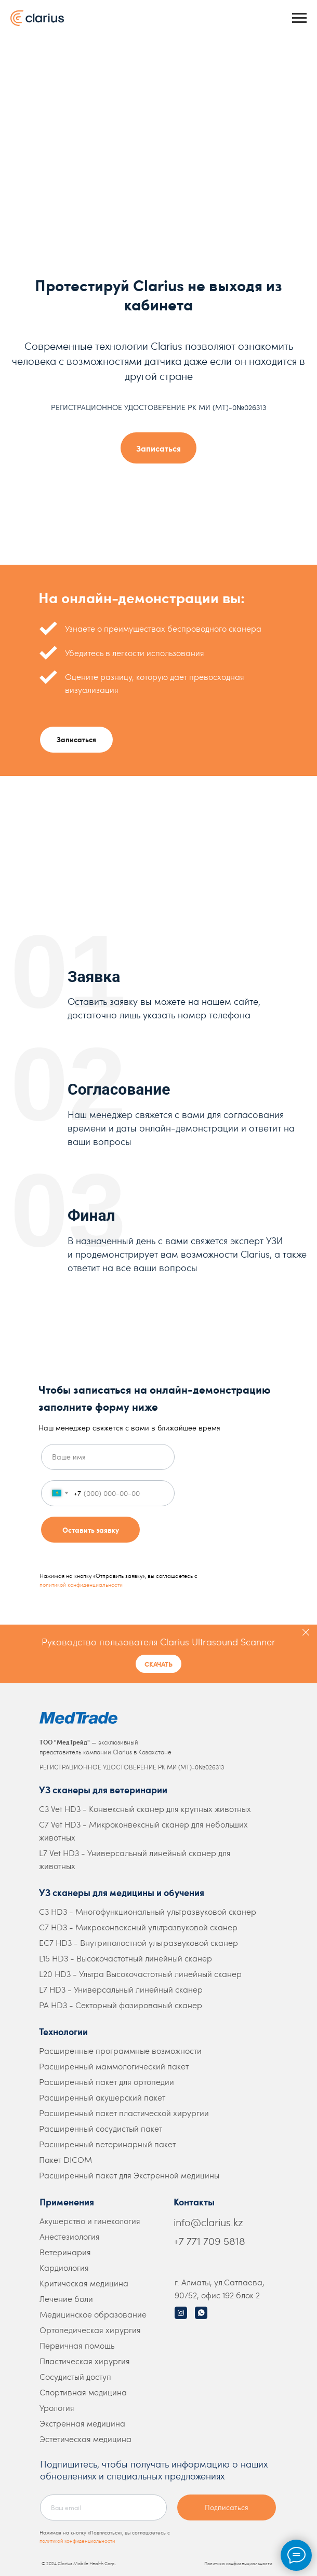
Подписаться (226, 2507)
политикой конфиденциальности (81, 1584)
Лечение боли (66, 2298)
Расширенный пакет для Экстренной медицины (129, 2175)
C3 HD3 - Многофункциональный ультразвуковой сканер (147, 1911)
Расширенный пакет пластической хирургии (124, 2112)
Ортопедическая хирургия (90, 2329)
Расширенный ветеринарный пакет (107, 2143)
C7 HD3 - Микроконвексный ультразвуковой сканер (138, 1926)
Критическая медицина (83, 2283)
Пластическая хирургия (84, 2360)
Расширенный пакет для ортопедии (106, 2081)
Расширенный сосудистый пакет (100, 2128)
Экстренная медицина (82, 2423)
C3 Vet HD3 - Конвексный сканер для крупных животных (145, 1808)
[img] (181, 2313)
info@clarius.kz (208, 2222)
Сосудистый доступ (75, 2376)
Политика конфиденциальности (238, 2563)
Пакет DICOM (65, 2159)
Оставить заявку (90, 1529)
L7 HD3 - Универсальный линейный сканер (121, 1989)
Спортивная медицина (83, 2392)
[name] (108, 1457)
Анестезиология (69, 2236)
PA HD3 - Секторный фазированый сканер (120, 2004)
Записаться (76, 739)
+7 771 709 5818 (209, 2241)
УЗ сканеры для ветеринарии (103, 1789)
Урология (56, 2407)
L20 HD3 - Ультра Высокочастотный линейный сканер (140, 1973)
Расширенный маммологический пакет (114, 2066)
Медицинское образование (93, 2314)
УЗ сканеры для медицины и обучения (121, 1892)
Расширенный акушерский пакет (102, 2097)
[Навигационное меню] (299, 18)
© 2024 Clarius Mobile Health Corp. (79, 2563)
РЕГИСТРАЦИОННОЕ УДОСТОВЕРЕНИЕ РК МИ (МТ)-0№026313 (131, 1767)
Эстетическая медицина (85, 2438)
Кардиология (64, 2267)
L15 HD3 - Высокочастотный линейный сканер (125, 1958)
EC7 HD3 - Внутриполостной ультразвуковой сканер (138, 1942)
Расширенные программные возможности (120, 2050)
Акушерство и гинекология (89, 2220)
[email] (103, 2507)
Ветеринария (65, 2251)
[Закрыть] (306, 1632)
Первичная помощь (76, 2345)
